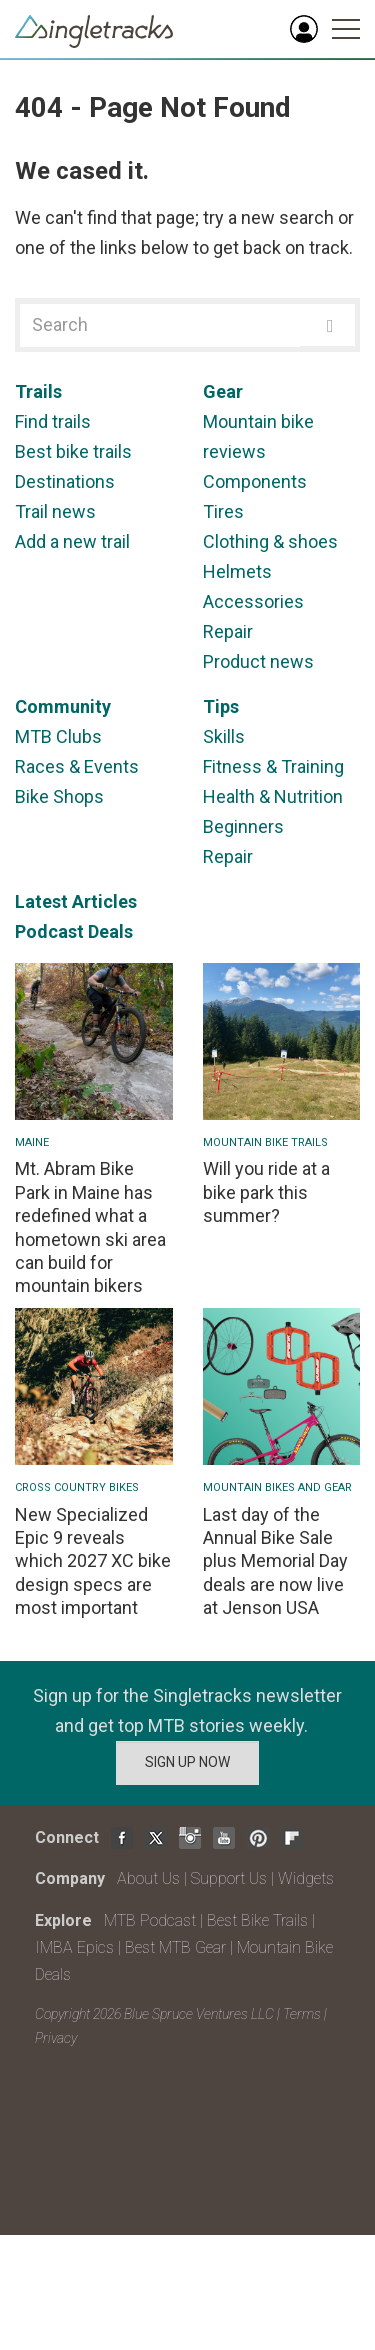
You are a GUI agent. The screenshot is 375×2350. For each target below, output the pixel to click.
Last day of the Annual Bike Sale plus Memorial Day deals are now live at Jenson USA (275, 1561)
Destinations (65, 481)
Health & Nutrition (273, 796)
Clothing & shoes (270, 541)
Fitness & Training (273, 766)
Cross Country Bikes (77, 1487)
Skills (224, 736)
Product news (258, 661)
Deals (110, 931)
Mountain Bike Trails (265, 1142)
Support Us (229, 1878)
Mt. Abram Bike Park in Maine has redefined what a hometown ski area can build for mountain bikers (90, 1227)
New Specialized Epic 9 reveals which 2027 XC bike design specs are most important (93, 1561)
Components (255, 481)
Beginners (243, 826)
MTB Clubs (58, 736)
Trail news (55, 511)
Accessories (253, 601)
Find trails (53, 421)
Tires (223, 511)
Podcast (49, 931)
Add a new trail (72, 541)
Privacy (56, 2038)
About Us (148, 1878)
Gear (223, 391)
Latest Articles (76, 901)
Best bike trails (73, 451)
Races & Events (77, 766)
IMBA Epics (74, 1947)
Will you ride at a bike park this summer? (266, 1192)
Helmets (237, 571)
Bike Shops (59, 796)
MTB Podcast (150, 1920)
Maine (32, 1142)
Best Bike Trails (257, 1920)
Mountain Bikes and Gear (277, 1487)
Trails (38, 391)
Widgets (306, 1878)
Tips (221, 706)
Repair (228, 631)
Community (63, 706)
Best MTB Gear (175, 1947)
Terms (302, 2014)
